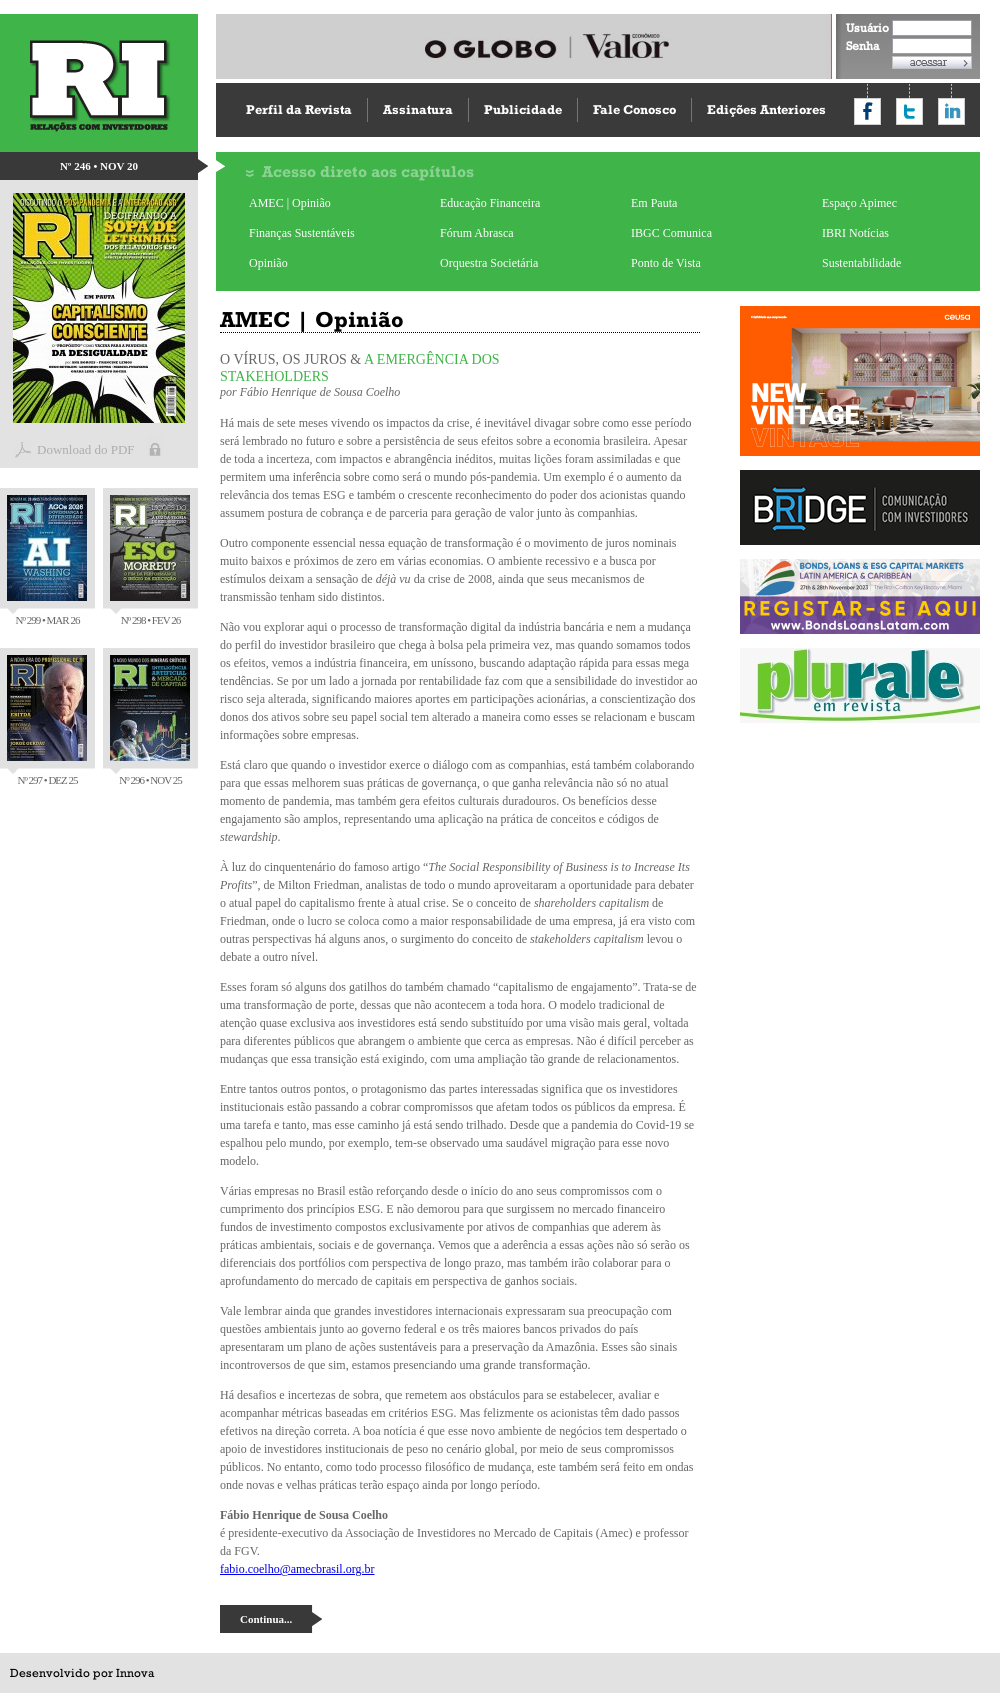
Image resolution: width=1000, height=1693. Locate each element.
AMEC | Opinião (290, 203)
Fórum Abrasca (477, 233)
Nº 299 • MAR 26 (47, 560)
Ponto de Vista (666, 263)
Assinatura (418, 109)
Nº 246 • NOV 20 (99, 166)
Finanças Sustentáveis (302, 233)
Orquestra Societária (489, 263)
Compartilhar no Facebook (867, 111)
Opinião (268, 263)
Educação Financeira (490, 203)
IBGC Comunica (671, 233)
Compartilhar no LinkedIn (951, 111)
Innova (135, 1673)
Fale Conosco (634, 109)
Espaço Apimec (859, 203)
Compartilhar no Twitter (909, 111)
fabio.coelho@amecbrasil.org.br (297, 1569)
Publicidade (523, 109)
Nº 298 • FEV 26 (150, 560)
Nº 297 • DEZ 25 (47, 720)
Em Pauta (654, 203)
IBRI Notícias (855, 233)
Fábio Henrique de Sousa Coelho (320, 392)
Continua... (266, 1619)
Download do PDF (86, 449)
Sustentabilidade (861, 263)
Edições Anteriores (766, 109)
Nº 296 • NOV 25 (150, 720)
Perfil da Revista (299, 109)
